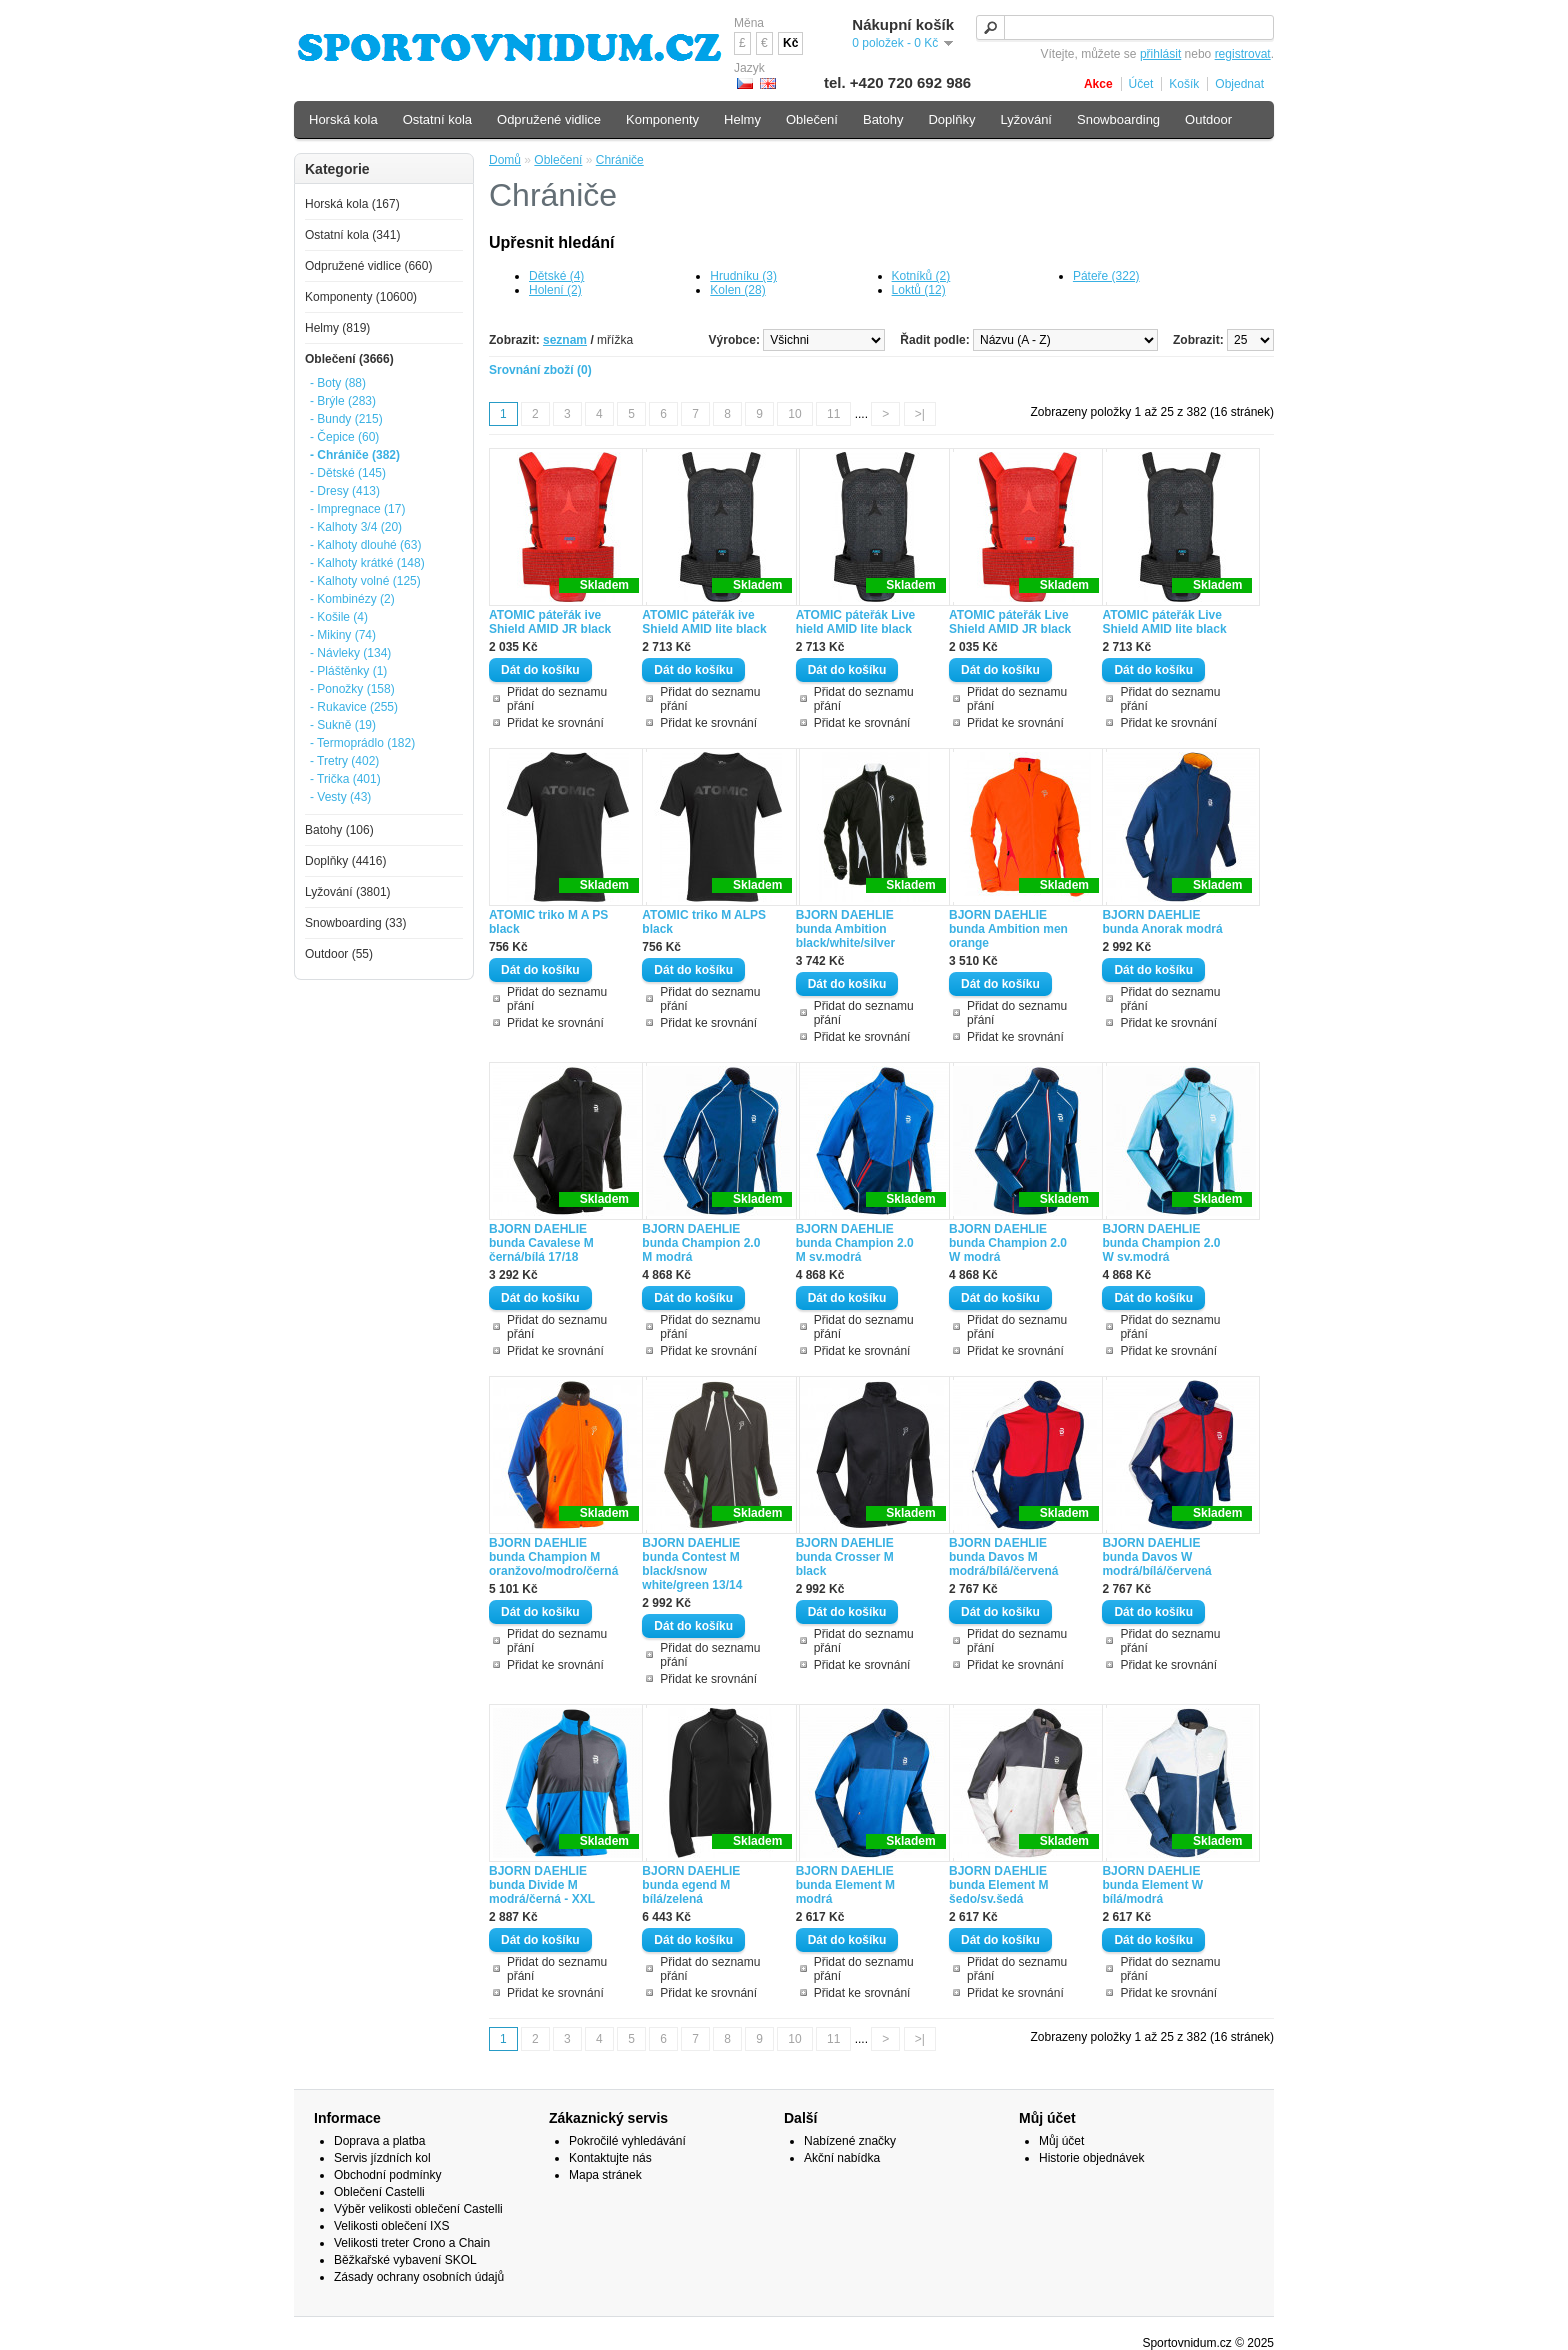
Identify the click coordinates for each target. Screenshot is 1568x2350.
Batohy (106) (339, 830)
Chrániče (620, 160)
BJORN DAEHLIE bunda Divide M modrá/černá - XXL (542, 1885)
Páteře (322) (1106, 276)
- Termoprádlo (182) (362, 743)
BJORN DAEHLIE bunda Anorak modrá (1162, 922)
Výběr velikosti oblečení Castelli (418, 2209)
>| (920, 414)
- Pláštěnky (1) (348, 671)
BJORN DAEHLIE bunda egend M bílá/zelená (691, 1885)
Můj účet (1061, 2141)
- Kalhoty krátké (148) (367, 563)
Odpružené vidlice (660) (368, 266)
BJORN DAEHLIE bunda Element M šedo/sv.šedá (998, 1885)
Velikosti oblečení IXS (391, 2226)
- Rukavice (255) (354, 707)
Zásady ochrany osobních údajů (419, 2277)
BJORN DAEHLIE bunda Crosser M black (845, 1557)
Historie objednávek (1091, 2158)
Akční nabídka (842, 2158)
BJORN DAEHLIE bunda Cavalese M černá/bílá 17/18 (541, 1243)
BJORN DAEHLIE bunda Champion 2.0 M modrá (701, 1243)
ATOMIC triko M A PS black (548, 922)
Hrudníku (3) (743, 276)
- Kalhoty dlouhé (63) (365, 545)
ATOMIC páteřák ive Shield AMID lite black (704, 622)
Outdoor (1208, 119)
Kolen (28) (737, 290)
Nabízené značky (850, 2141)
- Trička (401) (345, 779)
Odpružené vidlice (549, 119)
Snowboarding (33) (355, 923)
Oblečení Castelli (379, 2192)
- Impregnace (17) (357, 509)
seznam (565, 340)
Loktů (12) (919, 290)
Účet (1141, 84)
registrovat (1243, 54)
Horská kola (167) (352, 204)
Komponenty (662, 119)
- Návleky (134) (350, 653)
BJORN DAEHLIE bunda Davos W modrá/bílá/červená (1156, 1557)
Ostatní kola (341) (352, 235)
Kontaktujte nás (610, 2158)
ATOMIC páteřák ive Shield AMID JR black (550, 622)
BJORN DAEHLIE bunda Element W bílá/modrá (1152, 1885)
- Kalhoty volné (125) (365, 581)
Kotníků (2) (921, 276)
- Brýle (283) (343, 401)
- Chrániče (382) (355, 455)
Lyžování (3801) (348, 892)
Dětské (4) (556, 276)
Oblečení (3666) (349, 359)
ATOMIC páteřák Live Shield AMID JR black (1010, 622)
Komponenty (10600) (361, 297)
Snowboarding (1118, 119)
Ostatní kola (437, 119)
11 (833, 414)
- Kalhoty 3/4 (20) (356, 527)
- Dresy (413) (345, 491)
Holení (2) (555, 290)
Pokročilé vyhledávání (627, 2141)
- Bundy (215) (346, 419)
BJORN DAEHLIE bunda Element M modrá (845, 1885)
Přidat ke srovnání (555, 723)
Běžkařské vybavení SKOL (405, 2260)
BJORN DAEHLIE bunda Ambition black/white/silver (845, 929)
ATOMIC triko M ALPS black (704, 922)
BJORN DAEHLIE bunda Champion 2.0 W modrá (1008, 1243)
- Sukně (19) (343, 725)
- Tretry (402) (344, 761)
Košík (1184, 84)
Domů (505, 160)
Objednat (1239, 84)
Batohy (883, 119)
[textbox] (1125, 27)
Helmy (742, 119)
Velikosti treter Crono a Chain (412, 2243)
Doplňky (951, 119)
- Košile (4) (339, 617)
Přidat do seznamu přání (557, 699)
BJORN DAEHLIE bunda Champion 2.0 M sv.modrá (855, 1243)
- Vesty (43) (340, 797)
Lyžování (1026, 119)
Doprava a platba (379, 2141)
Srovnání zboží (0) (540, 370)
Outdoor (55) (339, 954)
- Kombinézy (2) (352, 599)
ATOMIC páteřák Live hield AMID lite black (856, 622)
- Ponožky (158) (352, 689)
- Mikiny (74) (343, 635)
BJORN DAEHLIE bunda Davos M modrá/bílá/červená (1003, 1557)
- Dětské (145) (348, 473)
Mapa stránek (605, 2175)
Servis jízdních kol (382, 2158)
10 (794, 414)
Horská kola (343, 119)
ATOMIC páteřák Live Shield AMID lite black (1164, 622)
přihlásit (1160, 54)
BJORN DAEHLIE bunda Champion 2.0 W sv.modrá (1161, 1243)
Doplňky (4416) (345, 861)
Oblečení (558, 160)
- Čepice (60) (344, 437)
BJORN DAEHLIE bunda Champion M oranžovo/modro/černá (553, 1557)
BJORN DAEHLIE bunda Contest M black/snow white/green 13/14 (692, 1564)
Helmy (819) (337, 328)
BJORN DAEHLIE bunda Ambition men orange (1008, 929)
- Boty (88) (338, 383)
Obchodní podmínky (387, 2175)
